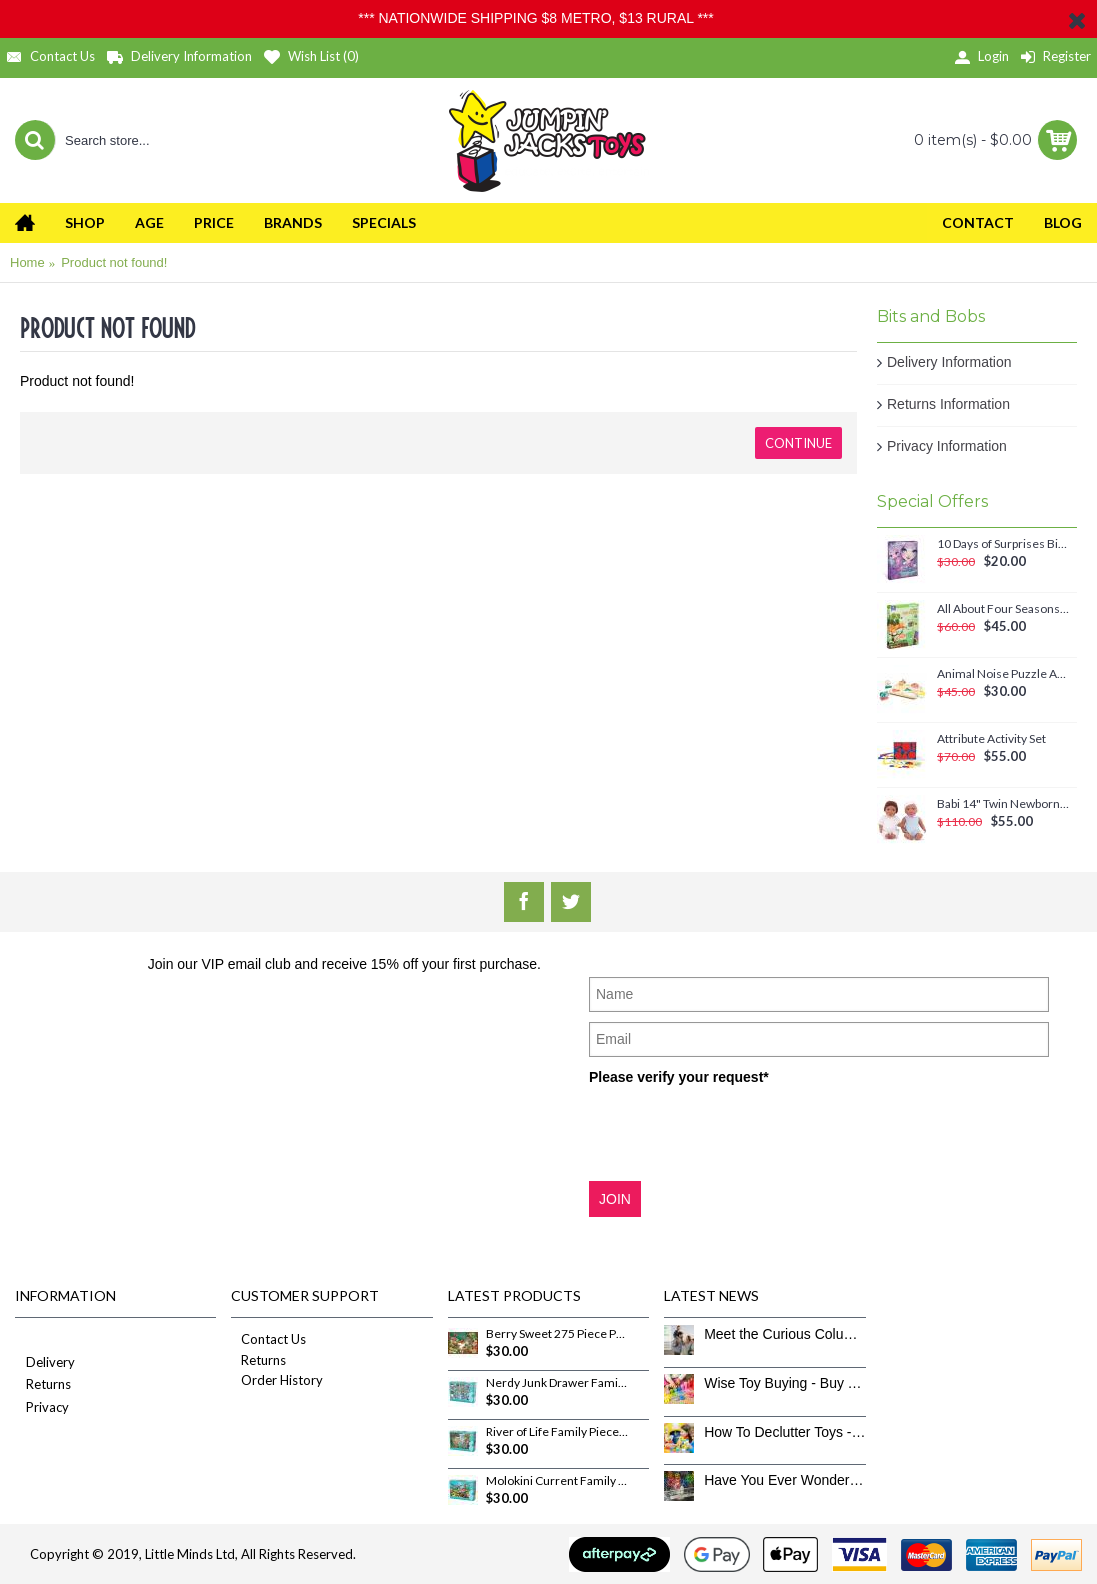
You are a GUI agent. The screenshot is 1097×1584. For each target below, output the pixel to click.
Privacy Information (947, 446)
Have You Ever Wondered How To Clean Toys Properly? (784, 1480)
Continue (798, 443)
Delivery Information (949, 362)
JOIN (615, 1199)
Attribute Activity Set (991, 739)
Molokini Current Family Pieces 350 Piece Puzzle (557, 1481)
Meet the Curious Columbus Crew (784, 1334)
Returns (43, 1385)
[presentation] (741, 1132)
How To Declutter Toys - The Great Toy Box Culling (784, 1432)
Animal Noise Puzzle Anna (1003, 674)
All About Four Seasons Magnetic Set (1003, 609)
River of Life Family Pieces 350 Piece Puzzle (557, 1432)
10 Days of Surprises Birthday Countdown (1003, 544)
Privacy (42, 1408)
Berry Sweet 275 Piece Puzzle (557, 1334)
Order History (277, 1380)
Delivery (45, 1363)
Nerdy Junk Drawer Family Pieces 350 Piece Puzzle (557, 1383)
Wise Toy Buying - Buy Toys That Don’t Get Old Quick (784, 1383)
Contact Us (268, 1339)
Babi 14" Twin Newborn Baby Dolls (1003, 804)
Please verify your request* (679, 1077)
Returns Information (948, 404)
